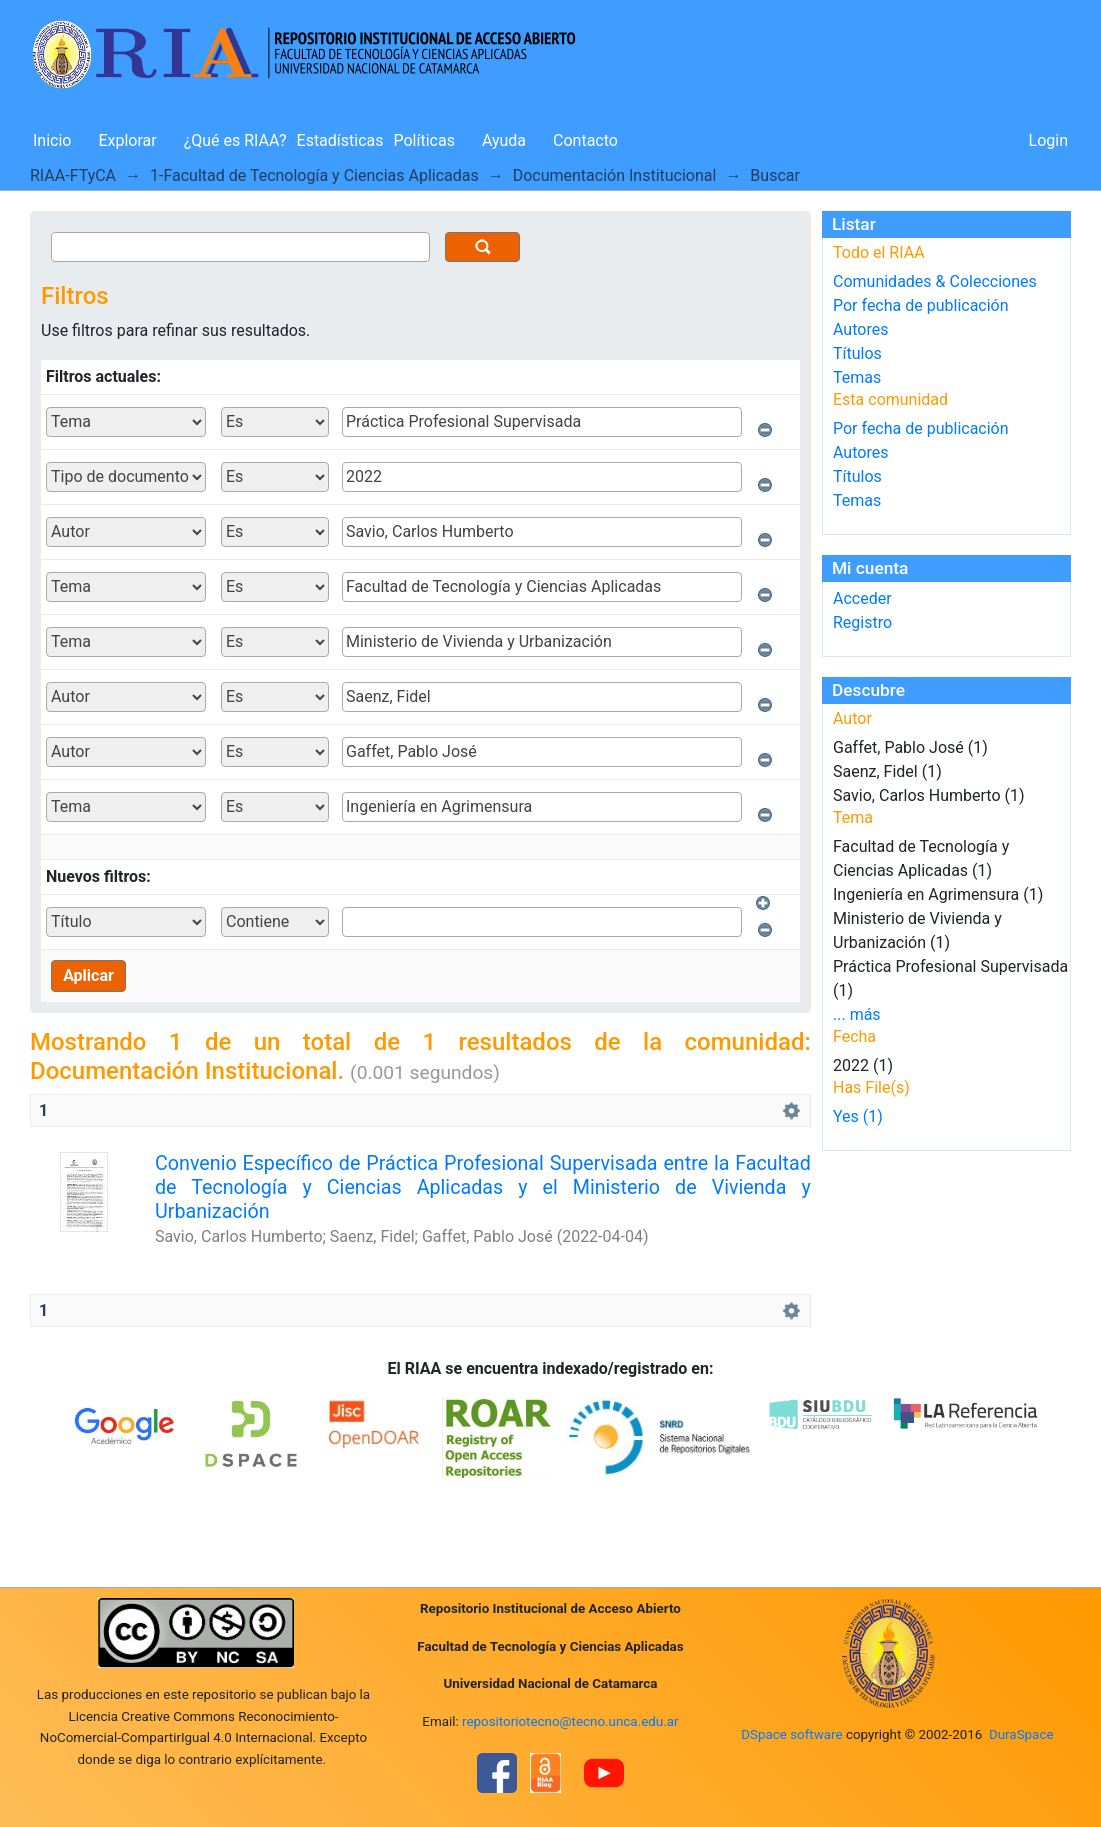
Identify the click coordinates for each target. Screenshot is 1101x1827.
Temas (857, 377)
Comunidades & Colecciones (935, 281)
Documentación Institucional (615, 175)
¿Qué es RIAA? (235, 140)
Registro (862, 622)
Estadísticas (340, 140)
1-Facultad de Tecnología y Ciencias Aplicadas (314, 175)
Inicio (52, 140)
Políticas (424, 140)
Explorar (127, 140)
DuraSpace (1021, 1734)
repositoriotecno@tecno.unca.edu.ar (570, 1721)
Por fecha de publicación (921, 305)
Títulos (857, 353)
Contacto (585, 140)
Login (1048, 140)
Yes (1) (858, 1116)
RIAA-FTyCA (73, 175)
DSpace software (791, 1734)
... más (857, 1014)
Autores (860, 329)
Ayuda (504, 140)
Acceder (862, 598)
